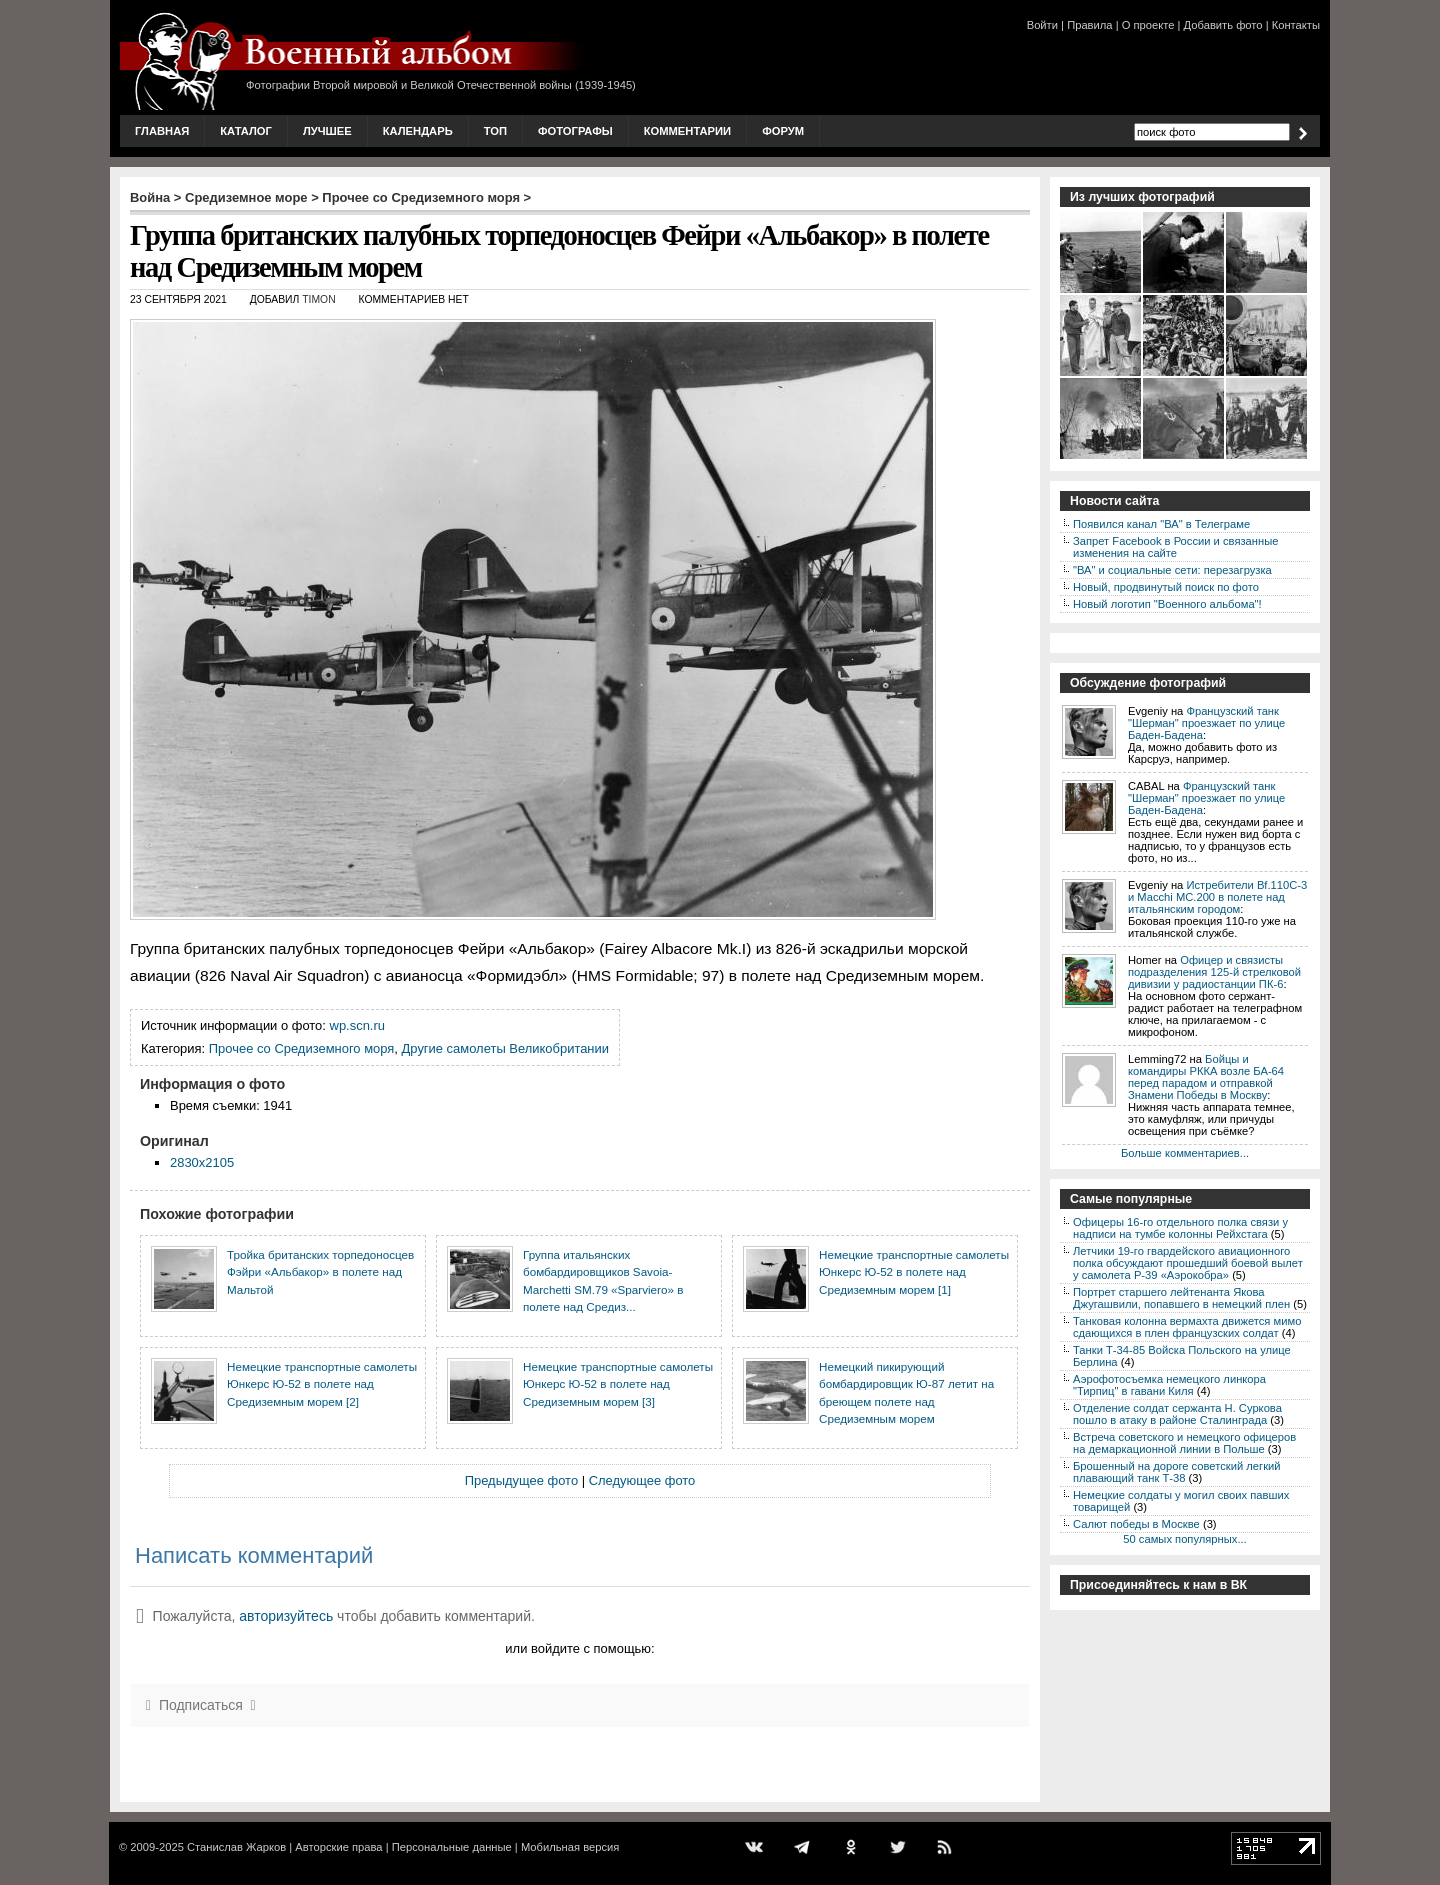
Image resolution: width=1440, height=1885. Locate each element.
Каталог (246, 131)
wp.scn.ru (357, 1025)
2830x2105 (202, 1162)
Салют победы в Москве (1136, 1524)
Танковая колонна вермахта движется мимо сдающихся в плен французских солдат (1187, 1327)
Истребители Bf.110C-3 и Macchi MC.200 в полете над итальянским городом (1217, 897)
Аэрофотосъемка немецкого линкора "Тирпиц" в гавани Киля (1169, 1385)
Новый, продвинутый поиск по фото (1166, 587)
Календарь (418, 131)
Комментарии (687, 131)
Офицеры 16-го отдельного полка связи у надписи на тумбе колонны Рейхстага (1180, 1228)
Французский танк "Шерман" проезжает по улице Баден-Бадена (1206, 723)
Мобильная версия (570, 1847)
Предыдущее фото (521, 1480)
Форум (783, 131)
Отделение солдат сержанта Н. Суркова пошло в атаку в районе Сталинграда (1177, 1414)
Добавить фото (1223, 25)
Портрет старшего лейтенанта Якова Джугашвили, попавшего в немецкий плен (1181, 1298)
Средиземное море (246, 197)
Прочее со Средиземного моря (421, 197)
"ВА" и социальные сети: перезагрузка (1172, 570)
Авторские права (338, 1847)
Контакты (1296, 25)
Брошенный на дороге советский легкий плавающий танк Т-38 (1177, 1472)
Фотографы (575, 131)
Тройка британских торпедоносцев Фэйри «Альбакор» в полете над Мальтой (320, 1272)
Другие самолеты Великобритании (505, 1048)
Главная (162, 131)
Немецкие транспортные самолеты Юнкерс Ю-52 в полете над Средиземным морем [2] (322, 1384)
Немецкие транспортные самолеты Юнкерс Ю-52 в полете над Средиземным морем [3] (618, 1384)
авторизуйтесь (286, 1616)
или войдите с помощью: (579, 1648)
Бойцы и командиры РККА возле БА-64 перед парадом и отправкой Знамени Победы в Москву (1206, 1077)
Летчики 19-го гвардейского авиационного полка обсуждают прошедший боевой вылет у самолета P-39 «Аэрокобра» (1188, 1263)
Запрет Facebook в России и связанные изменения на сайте (1175, 547)
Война (150, 197)
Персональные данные (452, 1847)
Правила (1089, 25)
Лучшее (327, 131)
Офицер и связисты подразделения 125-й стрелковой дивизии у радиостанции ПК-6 (1214, 972)
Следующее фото (642, 1480)
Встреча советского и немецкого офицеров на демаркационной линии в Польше (1184, 1443)
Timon (318, 299)
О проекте (1148, 25)
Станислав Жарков (236, 1847)
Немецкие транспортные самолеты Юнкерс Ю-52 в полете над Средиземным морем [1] (914, 1272)
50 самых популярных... (1184, 1539)
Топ (495, 131)
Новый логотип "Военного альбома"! (1167, 604)
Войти (1042, 25)
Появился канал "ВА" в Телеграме (1161, 524)
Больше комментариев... (1185, 1153)
